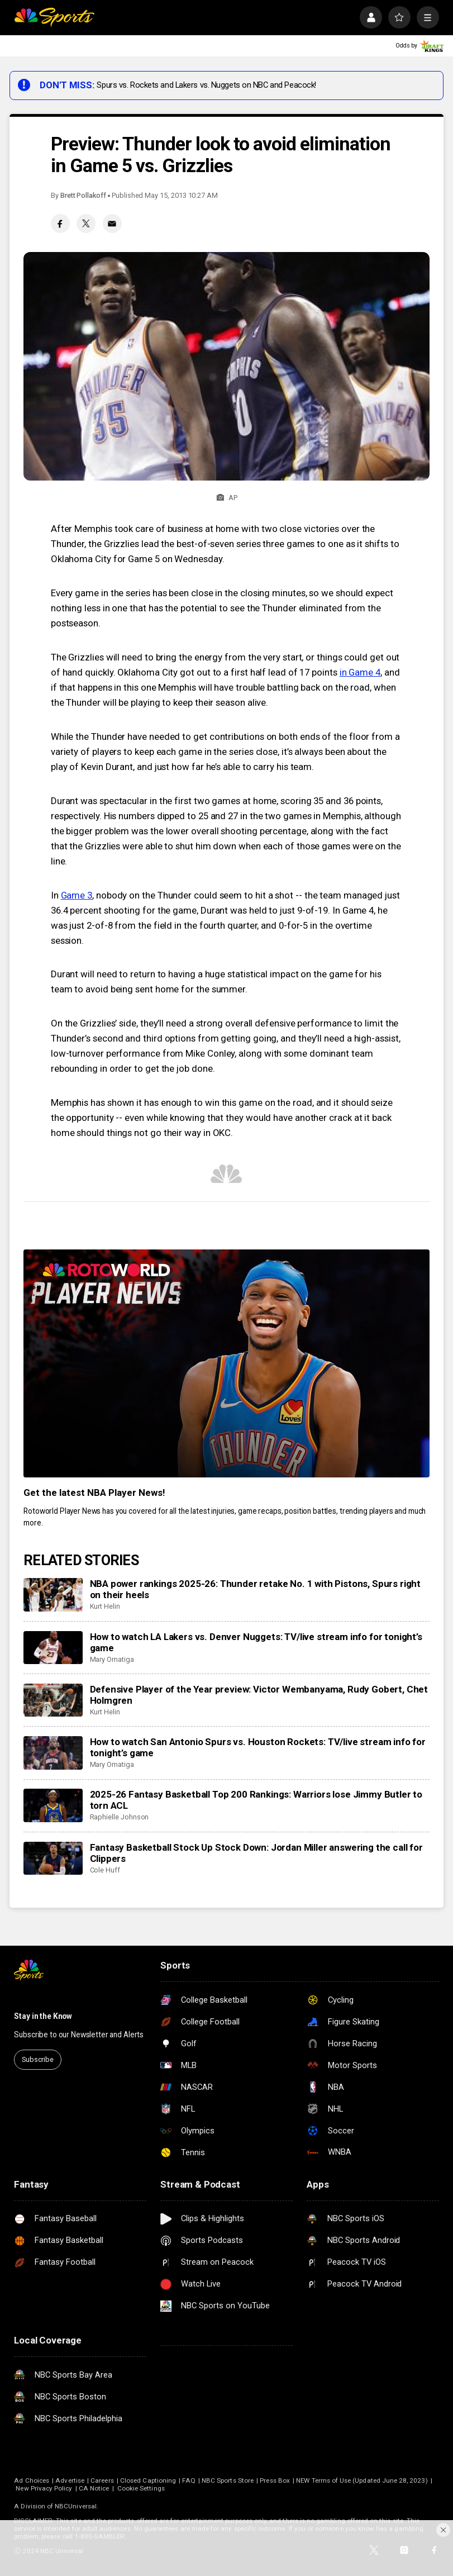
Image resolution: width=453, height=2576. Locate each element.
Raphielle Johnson (119, 1817)
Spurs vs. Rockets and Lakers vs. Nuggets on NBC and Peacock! (206, 85)
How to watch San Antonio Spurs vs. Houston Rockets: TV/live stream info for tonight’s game (258, 1747)
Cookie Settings (141, 2488)
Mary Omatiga (112, 1659)
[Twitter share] (86, 223)
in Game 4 (360, 672)
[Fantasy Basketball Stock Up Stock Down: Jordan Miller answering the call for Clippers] (53, 1858)
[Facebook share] (60, 223)
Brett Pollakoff (83, 195)
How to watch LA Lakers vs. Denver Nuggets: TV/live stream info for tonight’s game (256, 1642)
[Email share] (112, 223)
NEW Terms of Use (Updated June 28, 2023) (361, 2480)
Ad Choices (31, 2480)
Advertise (69, 2480)
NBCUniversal (76, 2506)
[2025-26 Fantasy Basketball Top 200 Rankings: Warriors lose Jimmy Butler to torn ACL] (53, 1805)
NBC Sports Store (228, 2480)
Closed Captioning (148, 2480)
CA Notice (94, 2488)
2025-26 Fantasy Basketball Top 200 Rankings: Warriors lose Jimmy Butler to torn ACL (256, 1800)
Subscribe (38, 2059)
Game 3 (77, 895)
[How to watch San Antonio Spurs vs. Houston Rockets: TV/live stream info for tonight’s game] (53, 1753)
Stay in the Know (43, 2016)
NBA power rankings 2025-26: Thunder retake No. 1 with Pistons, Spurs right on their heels (255, 1589)
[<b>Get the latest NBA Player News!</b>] (226, 1363)
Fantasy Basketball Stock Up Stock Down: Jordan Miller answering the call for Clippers (256, 1853)
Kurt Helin (105, 1606)
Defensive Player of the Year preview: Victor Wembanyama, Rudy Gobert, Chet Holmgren (259, 1695)
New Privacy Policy (44, 2488)
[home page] (54, 17)
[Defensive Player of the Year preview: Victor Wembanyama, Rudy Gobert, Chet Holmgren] (53, 1700)
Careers (101, 2480)
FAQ (188, 2480)
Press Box (275, 2480)
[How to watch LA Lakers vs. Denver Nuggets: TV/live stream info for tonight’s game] (53, 1648)
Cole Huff (105, 1870)
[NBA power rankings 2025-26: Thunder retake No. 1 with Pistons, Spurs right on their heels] (53, 1595)
